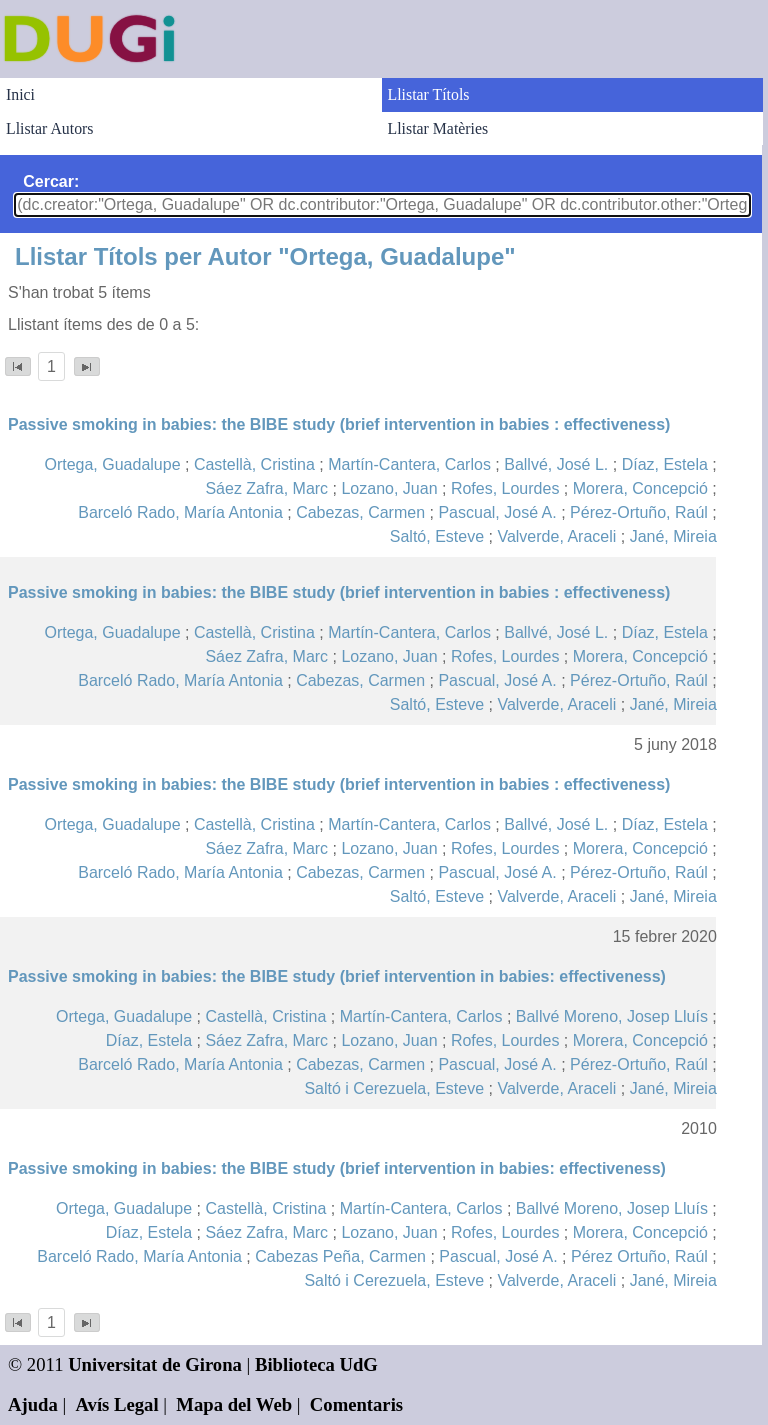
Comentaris (356, 1404)
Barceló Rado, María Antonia (180, 512)
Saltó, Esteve (437, 536)
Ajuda (33, 1404)
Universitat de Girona (155, 1364)
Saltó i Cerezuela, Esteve (394, 1088)
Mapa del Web (234, 1404)
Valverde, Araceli (556, 536)
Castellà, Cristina (254, 464)
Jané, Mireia (673, 536)
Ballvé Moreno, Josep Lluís (612, 1016)
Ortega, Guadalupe (112, 464)
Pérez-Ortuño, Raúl (639, 512)
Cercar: (51, 181)
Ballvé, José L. (556, 464)
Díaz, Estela (665, 464)
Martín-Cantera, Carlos (409, 464)
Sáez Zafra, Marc (266, 488)
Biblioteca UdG (316, 1364)
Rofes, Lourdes (505, 488)
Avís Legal (117, 1404)
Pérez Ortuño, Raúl (639, 1256)
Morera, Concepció (640, 488)
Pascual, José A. (497, 512)
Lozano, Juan (389, 488)
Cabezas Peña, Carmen (340, 1256)
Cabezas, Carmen (360, 512)
